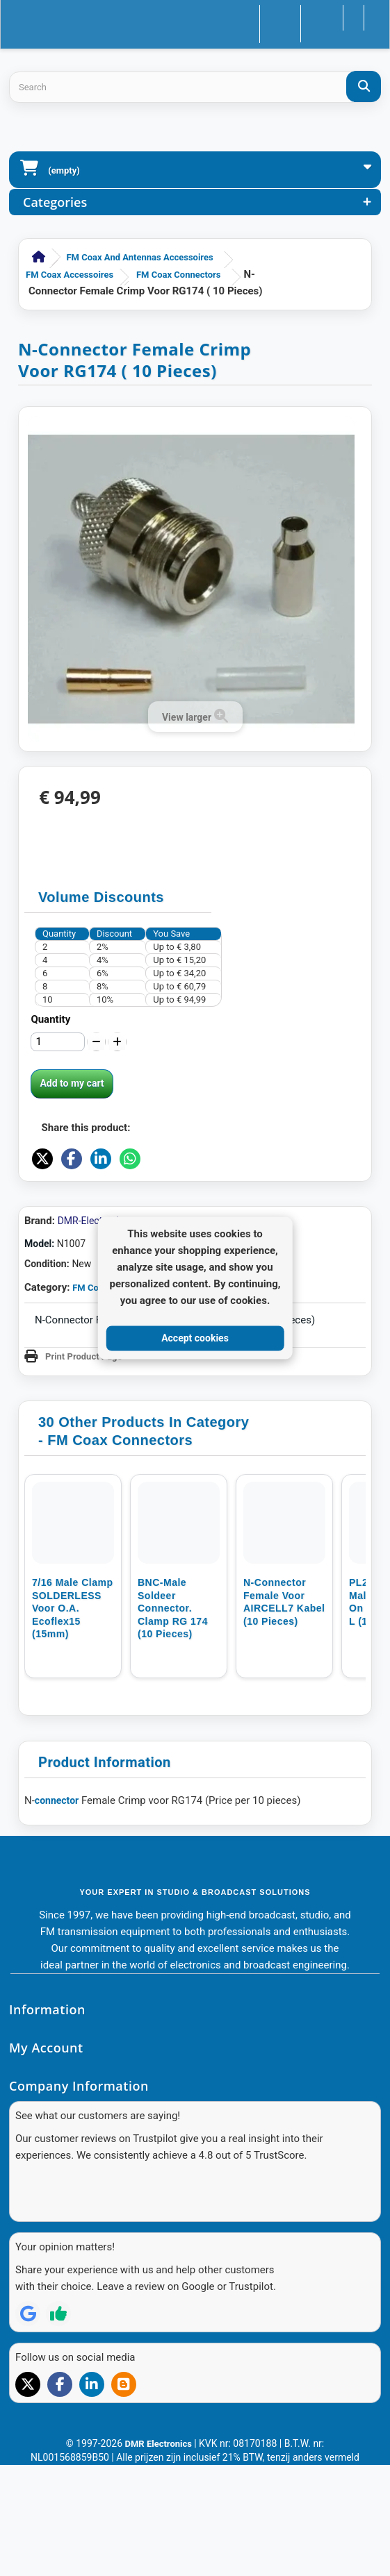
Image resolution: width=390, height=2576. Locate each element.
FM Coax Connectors (178, 274)
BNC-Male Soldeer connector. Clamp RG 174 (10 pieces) (173, 1719)
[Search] (363, 86)
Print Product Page (83, 1467)
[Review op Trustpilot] (58, 2399)
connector (57, 1911)
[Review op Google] (27, 2399)
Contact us (247, 16)
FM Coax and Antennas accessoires (139, 257)
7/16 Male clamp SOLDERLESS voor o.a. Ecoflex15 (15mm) (72, 1719)
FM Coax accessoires (69, 274)
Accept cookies (195, 1338)
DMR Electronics (160, 2530)
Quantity (50, 1019)
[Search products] (194, 87)
